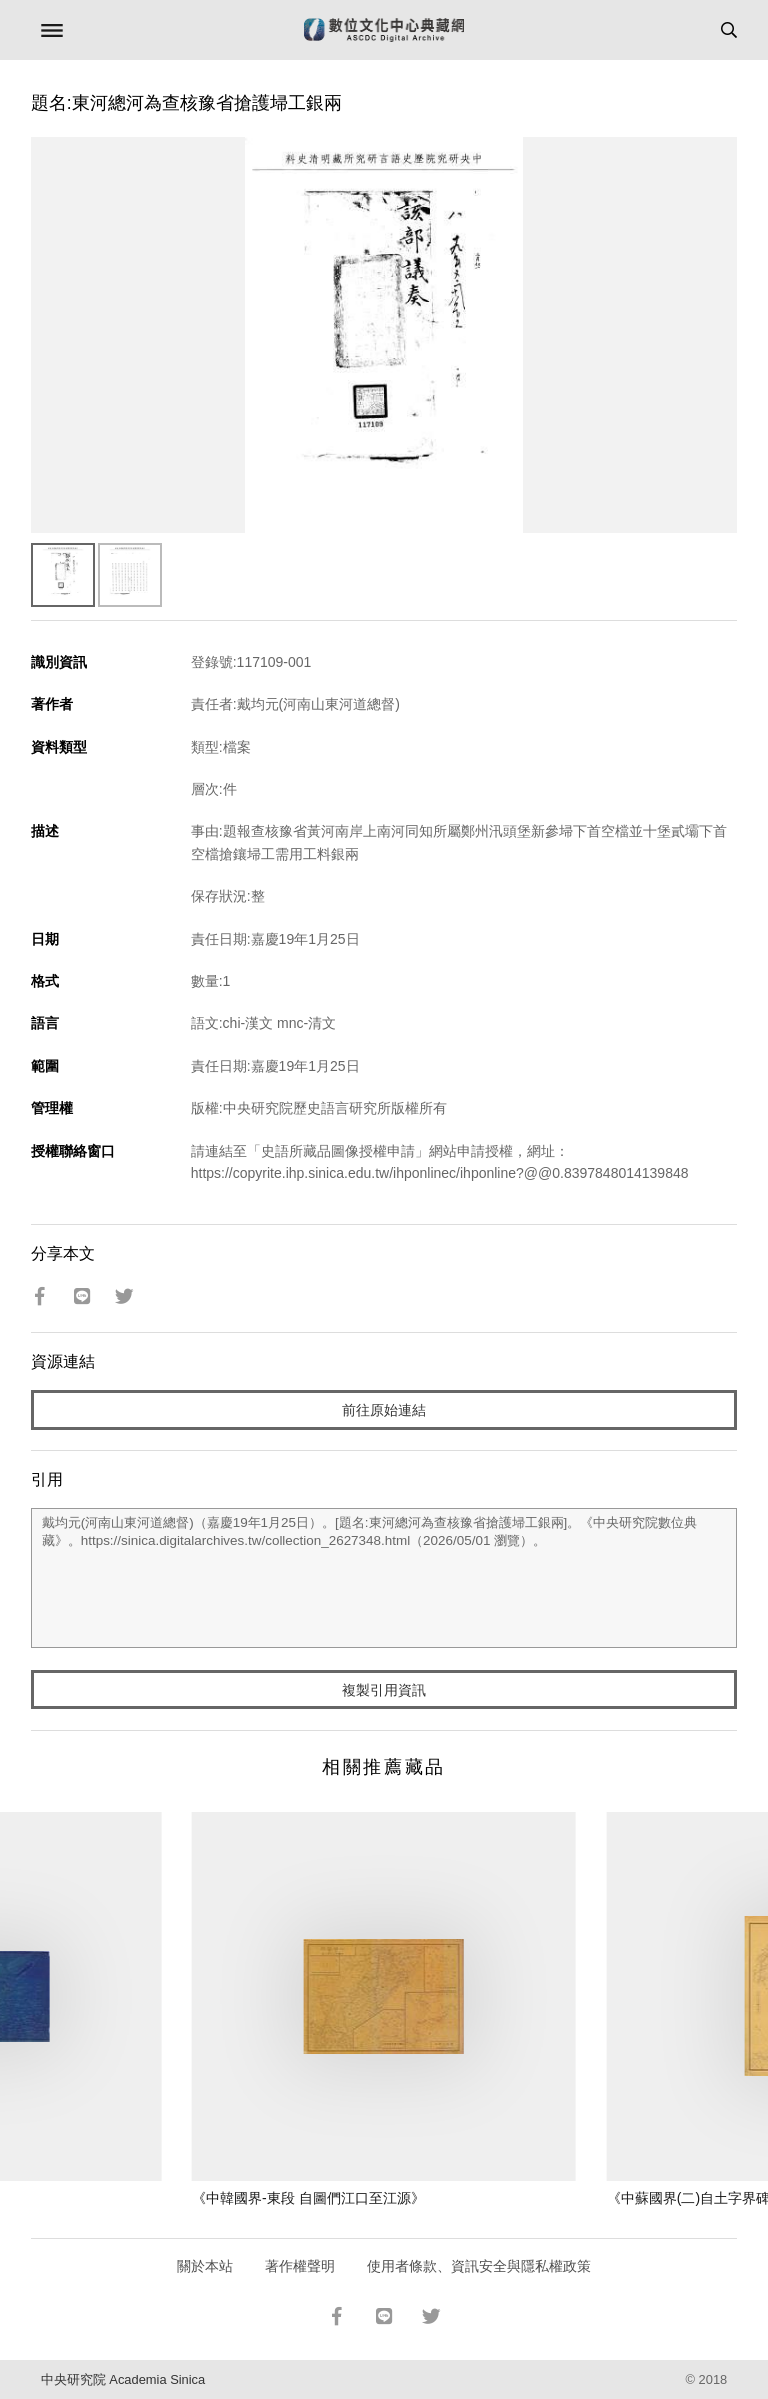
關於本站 (205, 2266)
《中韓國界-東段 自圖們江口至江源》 (308, 2198)
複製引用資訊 (384, 1690)
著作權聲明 (300, 2266)
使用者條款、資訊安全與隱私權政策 (479, 2266)
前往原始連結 (384, 1410)
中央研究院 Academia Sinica (123, 2379)
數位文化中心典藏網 (384, 30)
